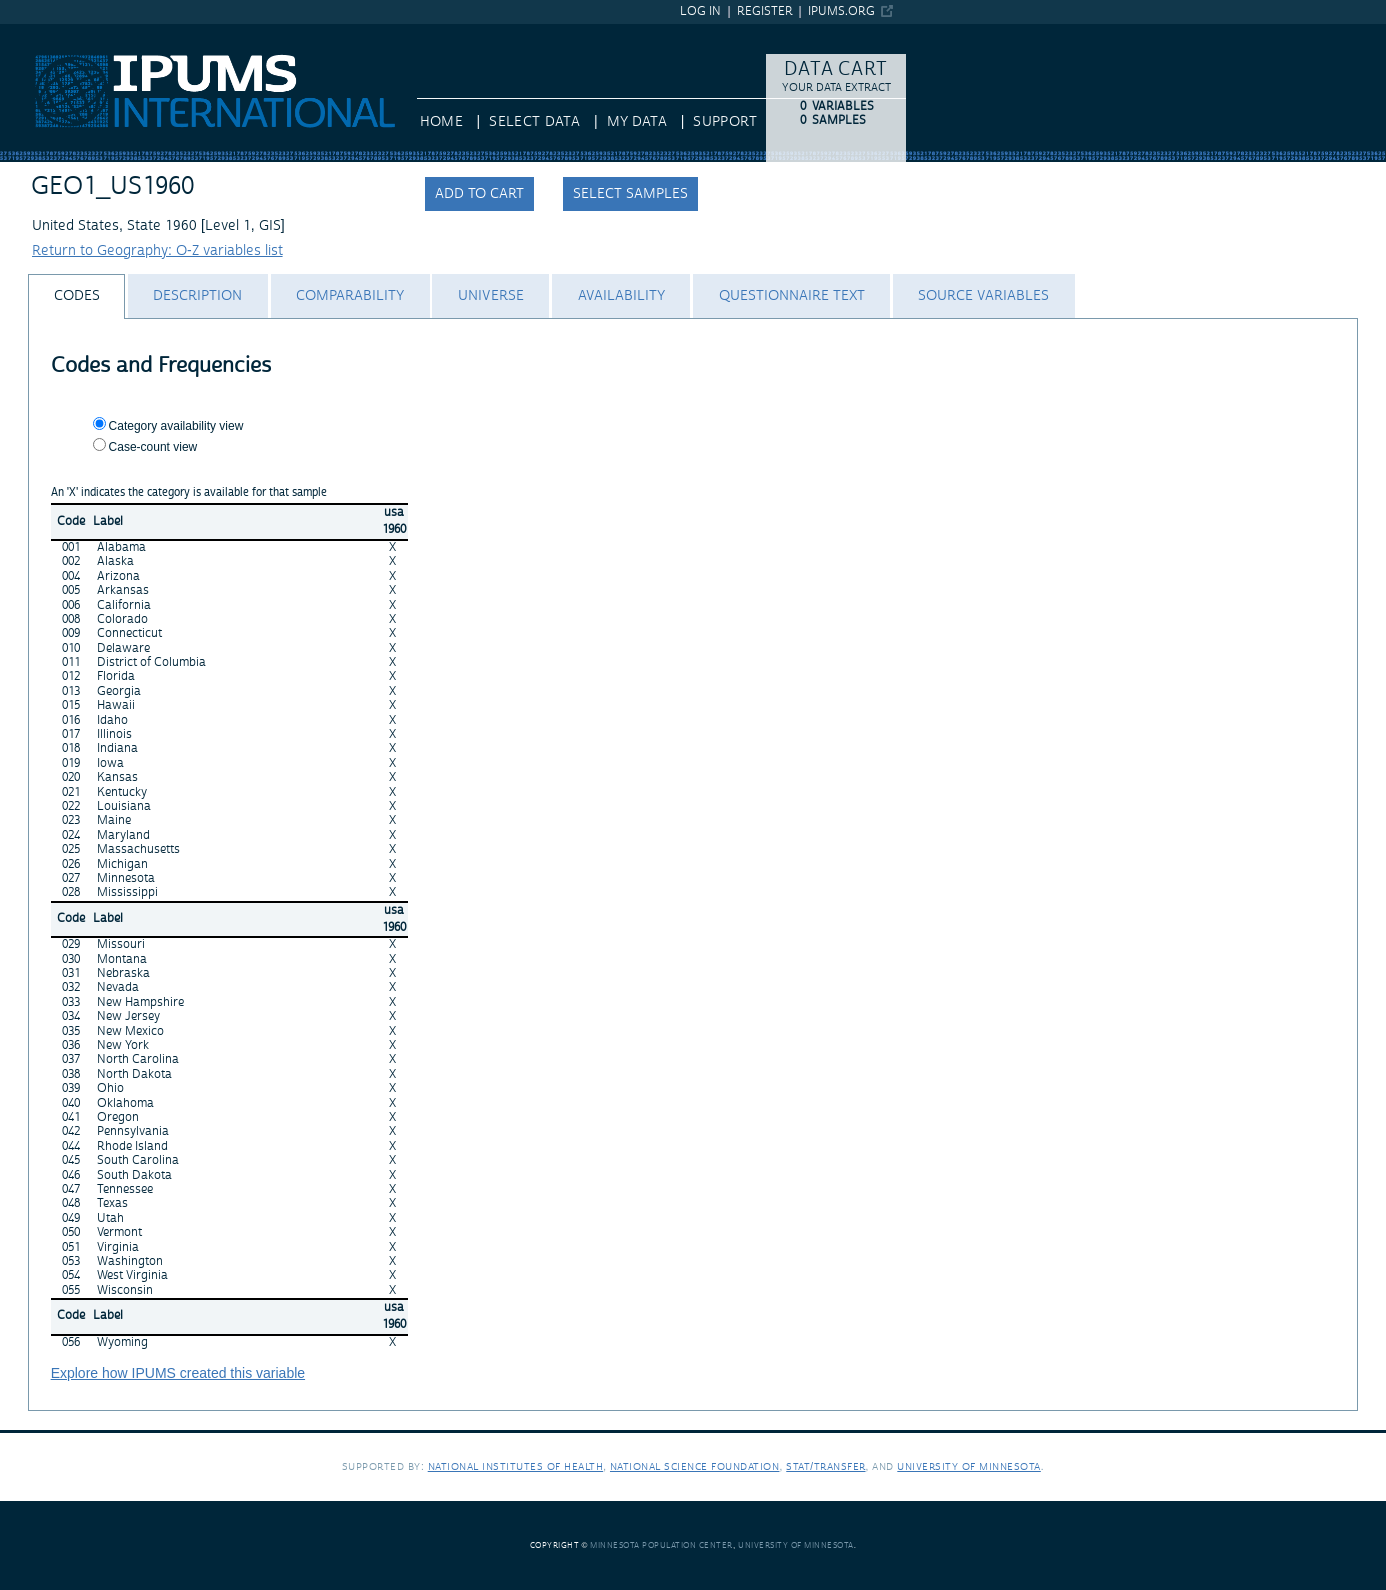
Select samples (630, 194)
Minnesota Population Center (661, 1545)
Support (724, 122)
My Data (637, 122)
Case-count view (153, 447)
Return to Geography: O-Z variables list (157, 251)
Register (765, 11)
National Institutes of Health (516, 1466)
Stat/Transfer (825, 1466)
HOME (441, 122)
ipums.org (841, 11)
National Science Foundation (695, 1466)
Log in (700, 11)
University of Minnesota (969, 1466)
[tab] (76, 296)
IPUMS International (64, 33)
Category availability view (176, 426)
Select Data (534, 122)
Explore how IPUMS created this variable (178, 1373)
